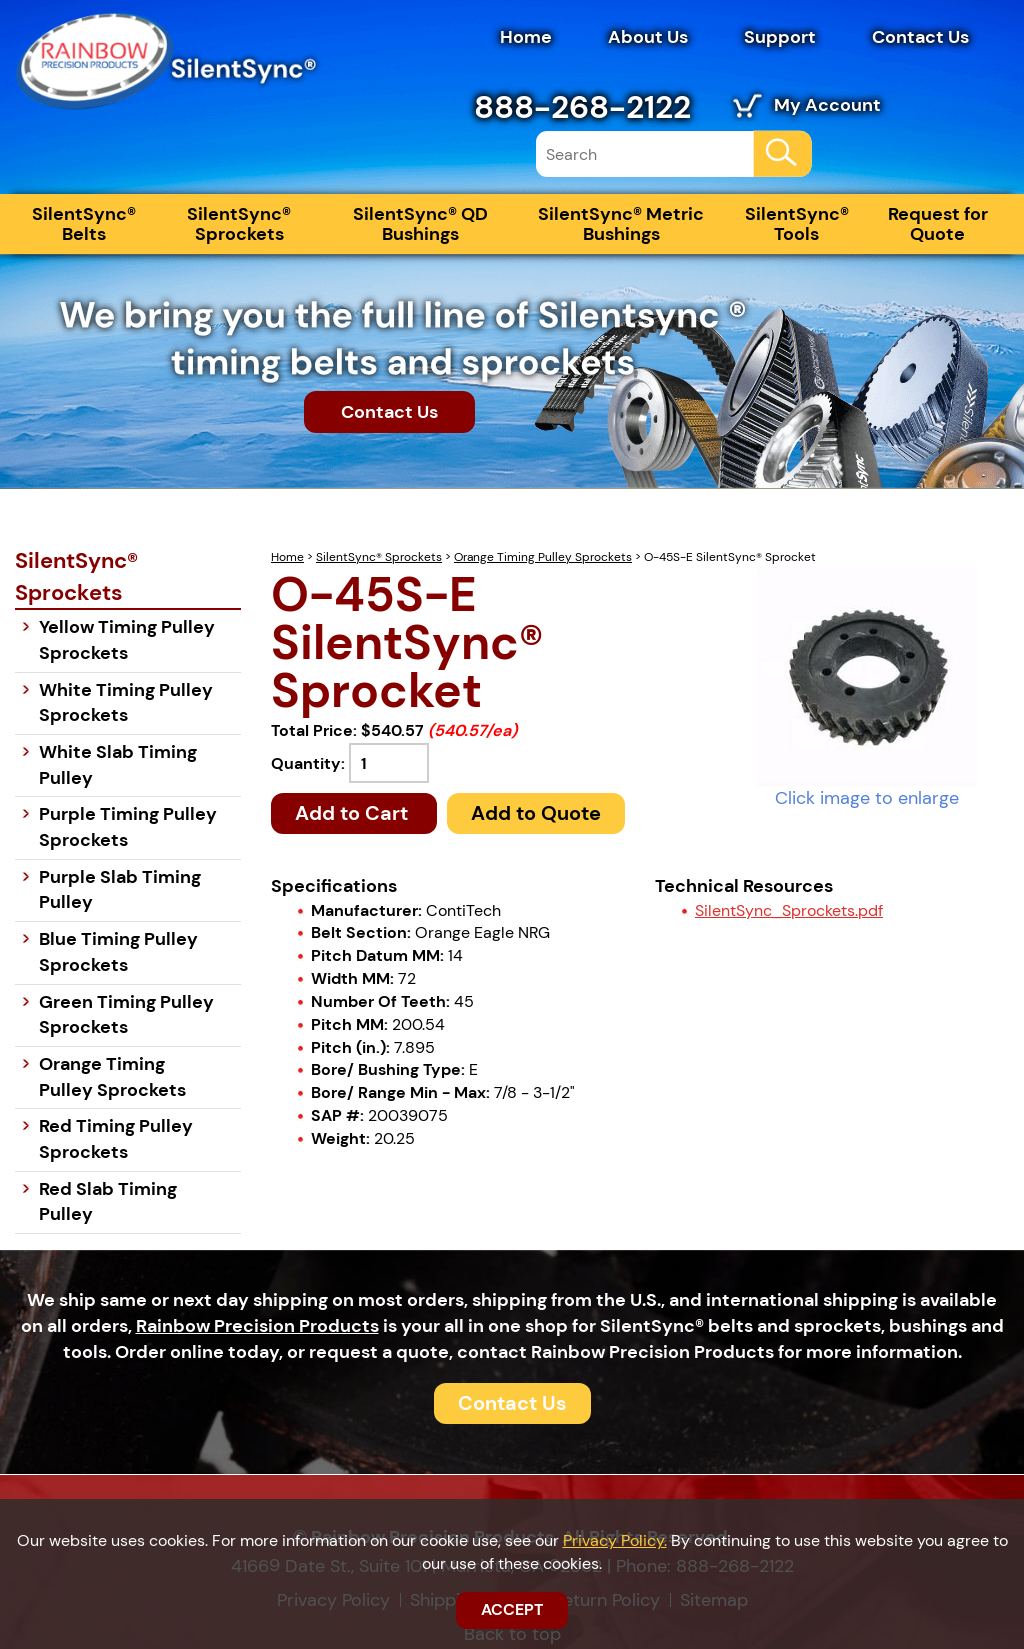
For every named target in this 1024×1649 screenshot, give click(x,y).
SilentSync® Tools (797, 224)
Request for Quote (938, 224)
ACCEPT (512, 1609)
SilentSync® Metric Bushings (621, 224)
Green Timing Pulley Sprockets (126, 1015)
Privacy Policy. (615, 1540)
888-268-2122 (582, 107)
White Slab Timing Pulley (118, 765)
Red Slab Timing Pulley (108, 1202)
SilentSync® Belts (84, 224)
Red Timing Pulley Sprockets (116, 1139)
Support (780, 37)
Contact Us (920, 37)
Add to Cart (354, 813)
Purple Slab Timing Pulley (120, 890)
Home (526, 37)
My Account (827, 105)
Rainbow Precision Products (257, 1326)
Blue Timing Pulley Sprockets (118, 952)
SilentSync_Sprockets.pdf (789, 910)
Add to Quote (536, 813)
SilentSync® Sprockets (239, 224)
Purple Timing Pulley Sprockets (128, 827)
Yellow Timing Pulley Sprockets (127, 640)
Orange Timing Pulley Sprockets (543, 557)
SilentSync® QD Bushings (420, 224)
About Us (648, 37)
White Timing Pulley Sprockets (126, 703)
